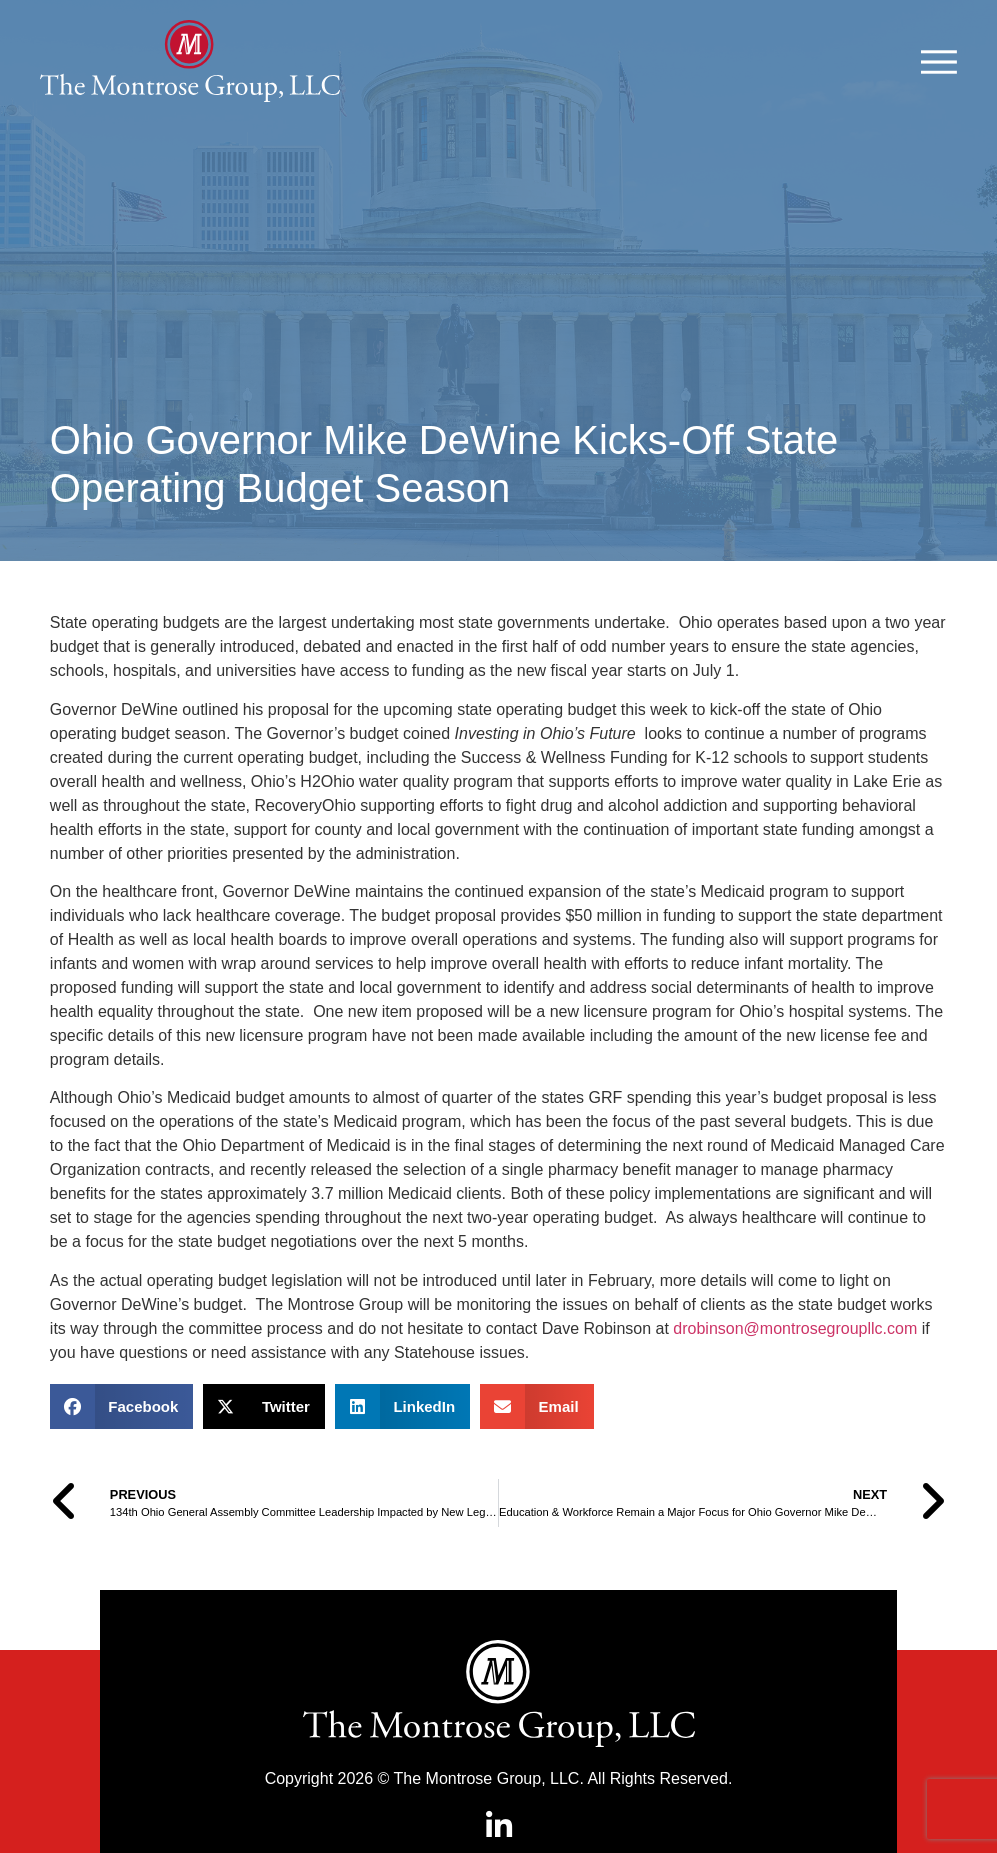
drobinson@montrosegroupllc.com (795, 1377)
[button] (122, 1455)
